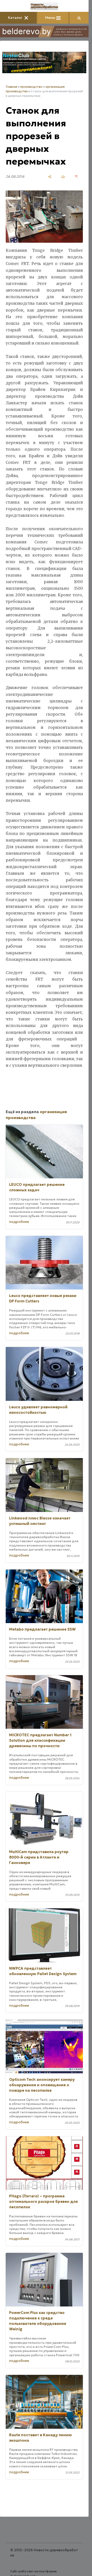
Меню (53, 17)
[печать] (63, 176)
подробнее (19, 1221)
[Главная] (44, 6)
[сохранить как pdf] (76, 176)
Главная (11, 87)
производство (31, 87)
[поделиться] (49, 176)
